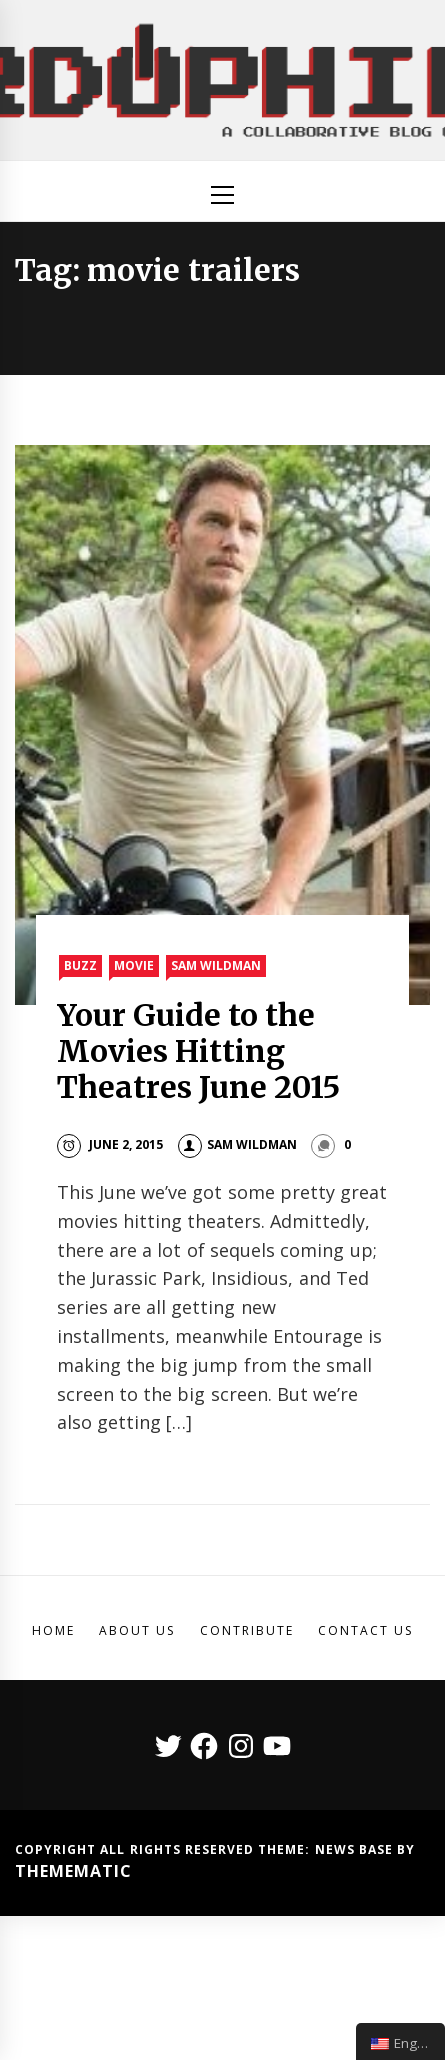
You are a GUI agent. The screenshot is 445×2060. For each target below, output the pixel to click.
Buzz (80, 965)
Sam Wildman (216, 965)
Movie (134, 965)
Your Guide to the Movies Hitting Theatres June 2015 (199, 1051)
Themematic (73, 1871)
